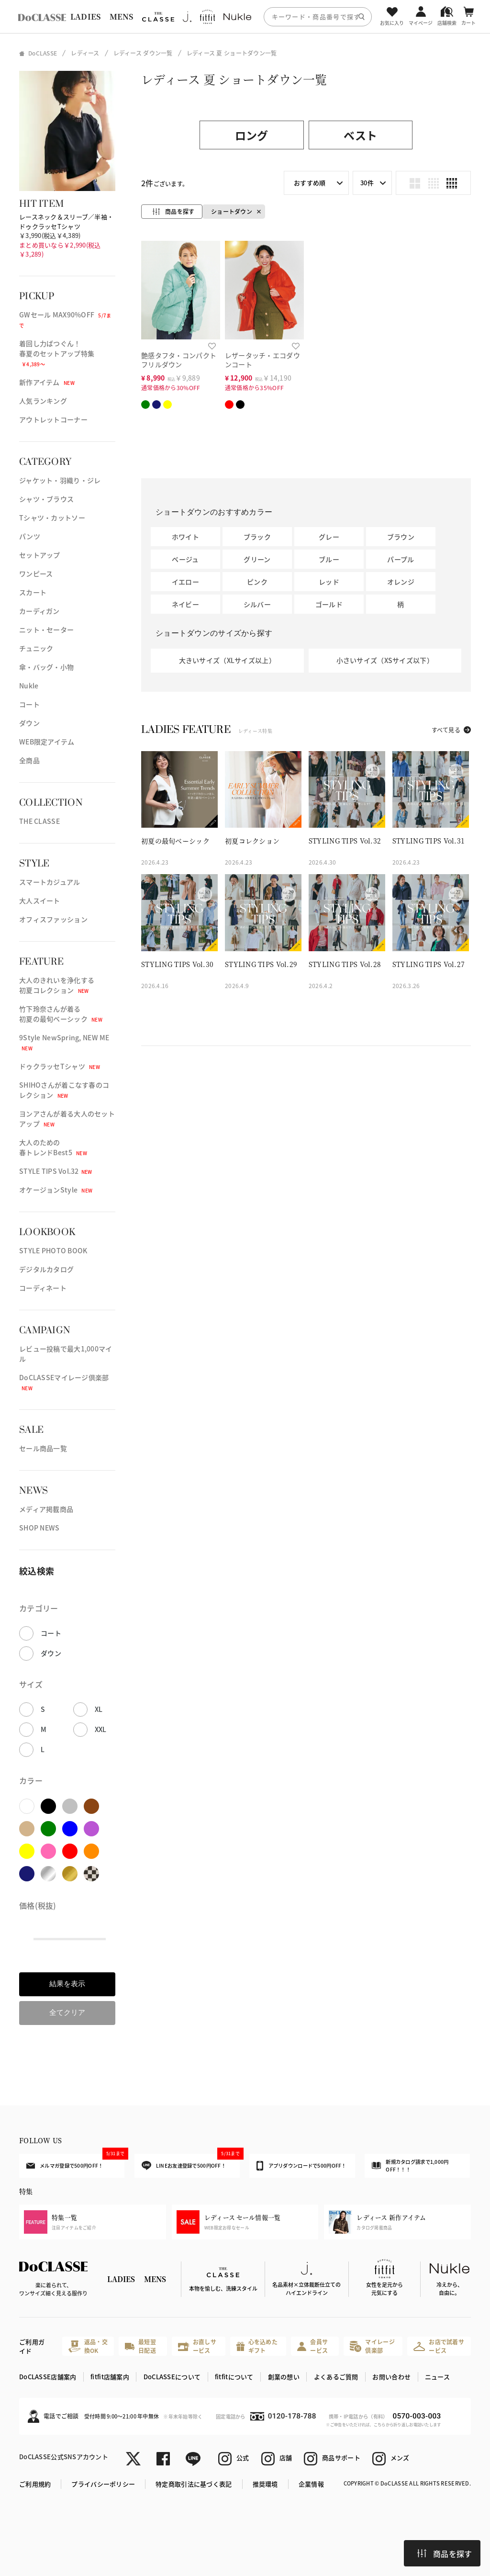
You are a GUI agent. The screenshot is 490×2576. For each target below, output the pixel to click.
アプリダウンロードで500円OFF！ (301, 2166)
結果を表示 (67, 1984)
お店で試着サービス (438, 2346)
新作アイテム (47, 382)
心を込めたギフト (257, 2346)
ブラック (257, 536)
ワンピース (36, 573)
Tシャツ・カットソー (52, 517)
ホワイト (185, 536)
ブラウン (400, 536)
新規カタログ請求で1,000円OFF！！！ (410, 2165)
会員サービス (312, 2346)
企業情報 (311, 2483)
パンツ (29, 536)
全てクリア (67, 2012)
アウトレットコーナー (53, 419)
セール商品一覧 (43, 1448)
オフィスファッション (53, 919)
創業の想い (284, 2376)
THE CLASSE (39, 821)
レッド (329, 581)
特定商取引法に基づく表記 (194, 2483)
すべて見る (446, 730)
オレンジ (400, 581)
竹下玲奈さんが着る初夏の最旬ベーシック (60, 1014)
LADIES (85, 16)
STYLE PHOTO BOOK (53, 1250)
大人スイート (39, 900)
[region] (245, 16)
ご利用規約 (35, 2483)
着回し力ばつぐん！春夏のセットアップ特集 (56, 353)
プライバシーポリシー (103, 2483)
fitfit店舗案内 (109, 2376)
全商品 (29, 760)
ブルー (329, 559)
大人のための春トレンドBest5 (53, 1147)
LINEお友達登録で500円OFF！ (191, 2162)
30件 (367, 182)
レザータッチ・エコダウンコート (262, 359)
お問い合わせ (391, 2376)
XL (99, 1709)
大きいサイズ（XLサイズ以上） (227, 660)
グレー (329, 536)
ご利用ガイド (32, 2346)
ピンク (257, 581)
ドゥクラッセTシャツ (59, 1066)
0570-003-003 (416, 2416)
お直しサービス (197, 2346)
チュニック (36, 648)
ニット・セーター (46, 629)
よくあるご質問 (336, 2376)
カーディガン (39, 611)
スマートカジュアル (49, 882)
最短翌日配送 (140, 2346)
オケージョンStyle (55, 1189)
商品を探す (444, 2553)
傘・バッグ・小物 (46, 667)
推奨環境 (265, 2483)
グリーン (257, 559)
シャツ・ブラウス (46, 499)
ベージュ (185, 559)
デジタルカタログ (46, 1269)
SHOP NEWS (39, 1527)
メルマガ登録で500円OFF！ (75, 2161)
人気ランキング (43, 400)
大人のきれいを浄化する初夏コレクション (56, 985)
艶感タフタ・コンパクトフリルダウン (178, 359)
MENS (122, 16)
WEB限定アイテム (47, 741)
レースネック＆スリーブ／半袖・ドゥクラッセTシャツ (66, 221)
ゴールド (329, 604)
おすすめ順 (309, 182)
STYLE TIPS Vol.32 (55, 1171)
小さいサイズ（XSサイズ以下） (385, 660)
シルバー (257, 604)
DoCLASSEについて (172, 2376)
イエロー (185, 581)
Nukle (28, 685)
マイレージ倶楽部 (372, 2346)
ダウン (29, 723)
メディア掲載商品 (46, 1509)
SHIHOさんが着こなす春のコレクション (64, 1090)
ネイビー (185, 604)
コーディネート (43, 1288)
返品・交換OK (88, 2346)
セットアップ (39, 555)
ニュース (437, 2376)
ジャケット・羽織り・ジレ (59, 480)
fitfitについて (234, 2376)
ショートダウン (231, 211)
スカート (32, 592)
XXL (101, 1729)
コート (29, 704)
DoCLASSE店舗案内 (47, 2376)
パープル (400, 559)
